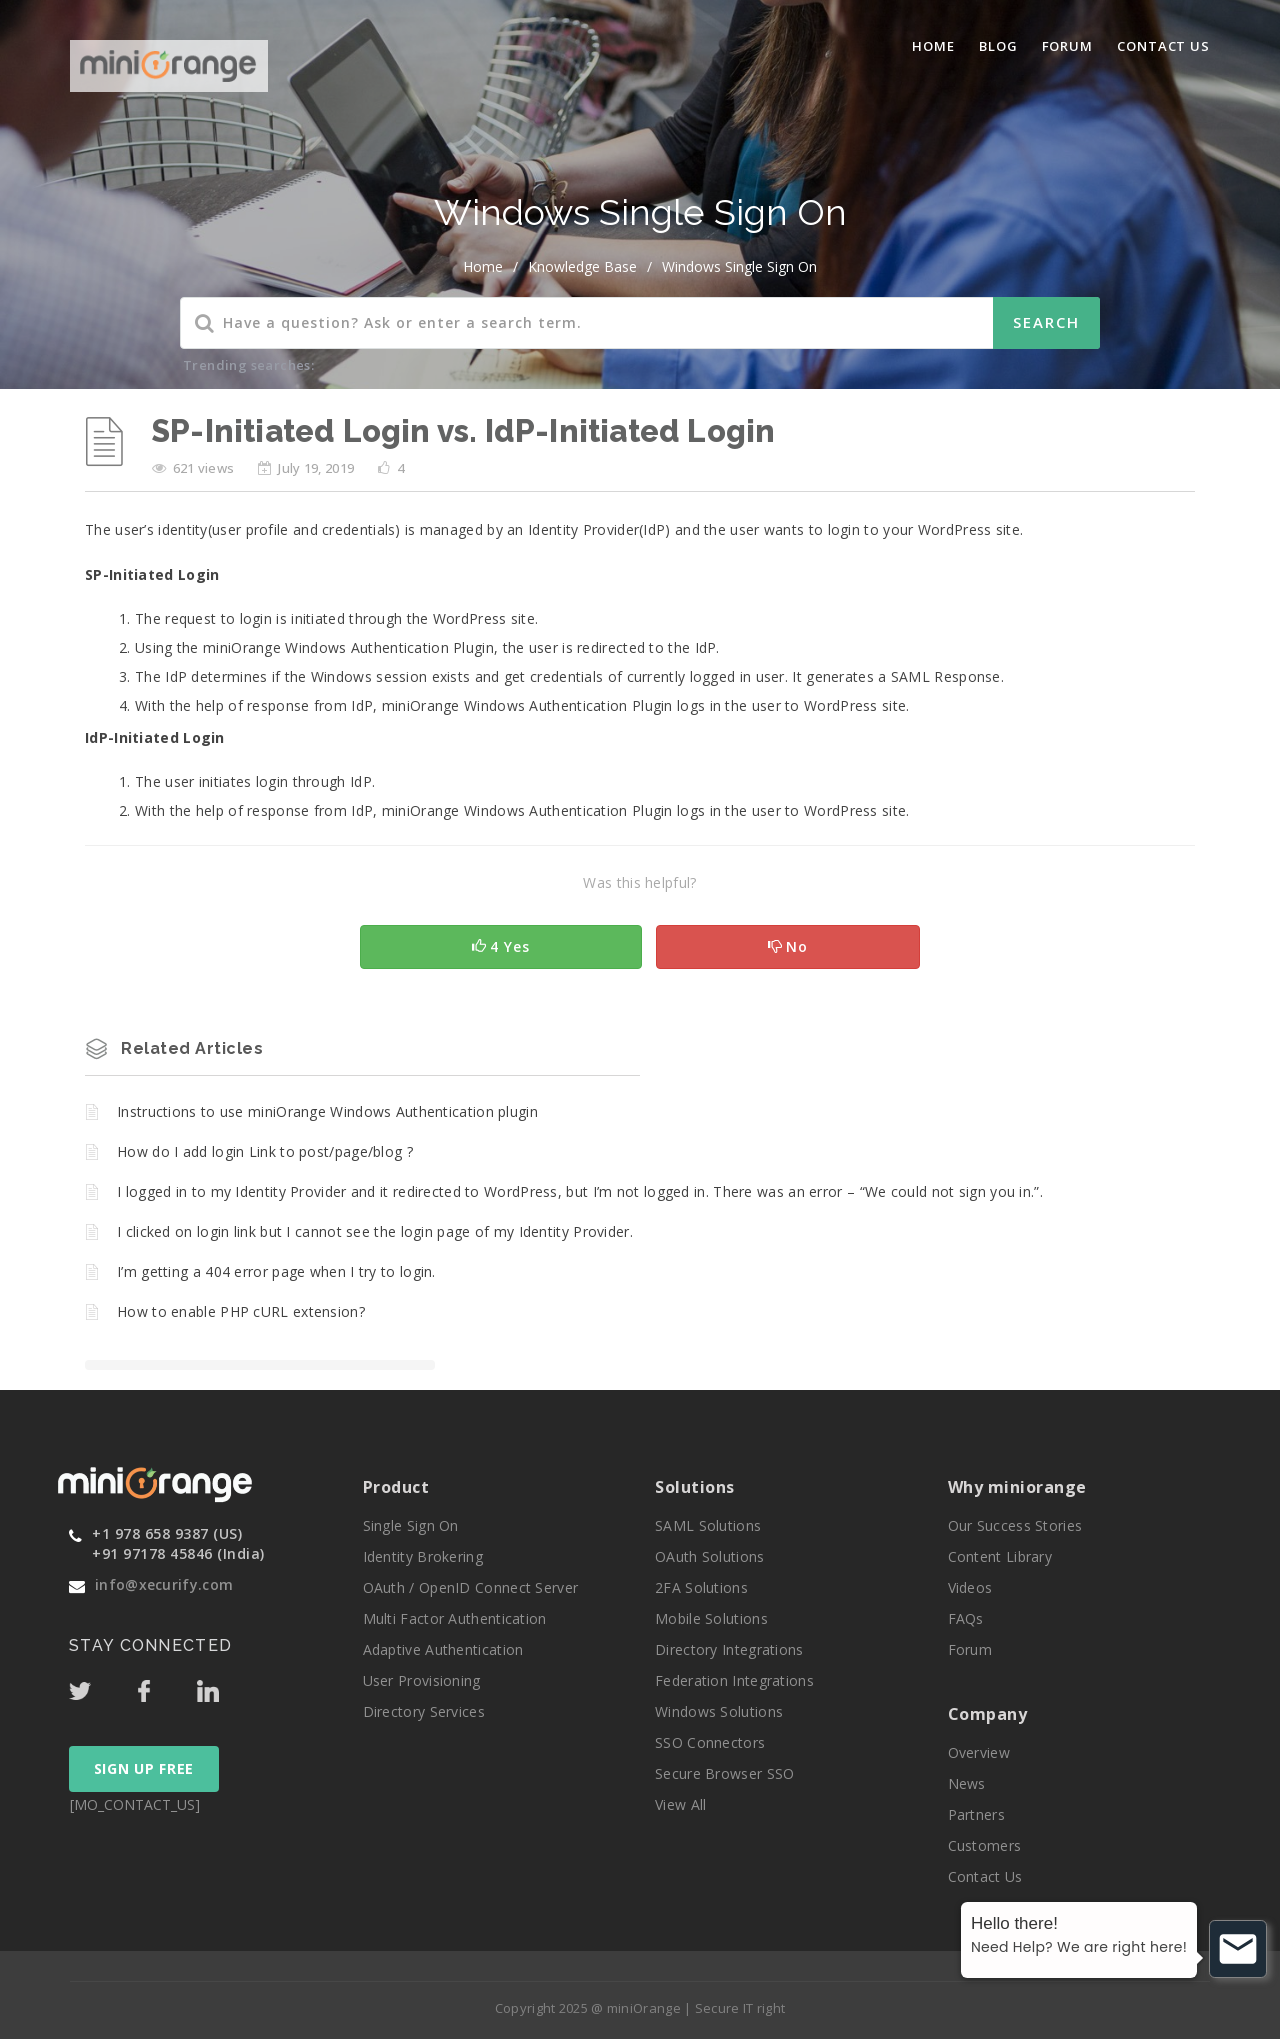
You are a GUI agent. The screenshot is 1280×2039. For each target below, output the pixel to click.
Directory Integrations (729, 1649)
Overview (979, 1752)
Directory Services (424, 1711)
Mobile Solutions (711, 1618)
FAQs (966, 1618)
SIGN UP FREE (144, 1768)
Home (933, 46)
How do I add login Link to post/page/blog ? (265, 1151)
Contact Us (1163, 46)
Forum (1068, 46)
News (967, 1783)
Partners (976, 1814)
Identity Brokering (423, 1556)
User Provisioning (422, 1680)
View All (680, 1804)
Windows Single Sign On (739, 266)
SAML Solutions (708, 1525)
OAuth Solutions (710, 1556)
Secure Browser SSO (724, 1773)
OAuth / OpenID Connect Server (471, 1587)
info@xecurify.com (164, 1584)
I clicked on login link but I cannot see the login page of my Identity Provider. (375, 1231)
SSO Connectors (710, 1742)
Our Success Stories (1015, 1525)
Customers (985, 1845)
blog (998, 46)
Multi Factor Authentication (455, 1618)
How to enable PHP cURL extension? (241, 1311)
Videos (970, 1587)
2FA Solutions (701, 1587)
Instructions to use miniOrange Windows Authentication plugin (327, 1111)
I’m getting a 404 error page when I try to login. (276, 1271)
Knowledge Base (582, 266)
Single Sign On (411, 1525)
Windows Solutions (719, 1711)
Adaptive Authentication (443, 1649)
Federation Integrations (734, 1680)
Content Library (1000, 1556)
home (483, 266)
